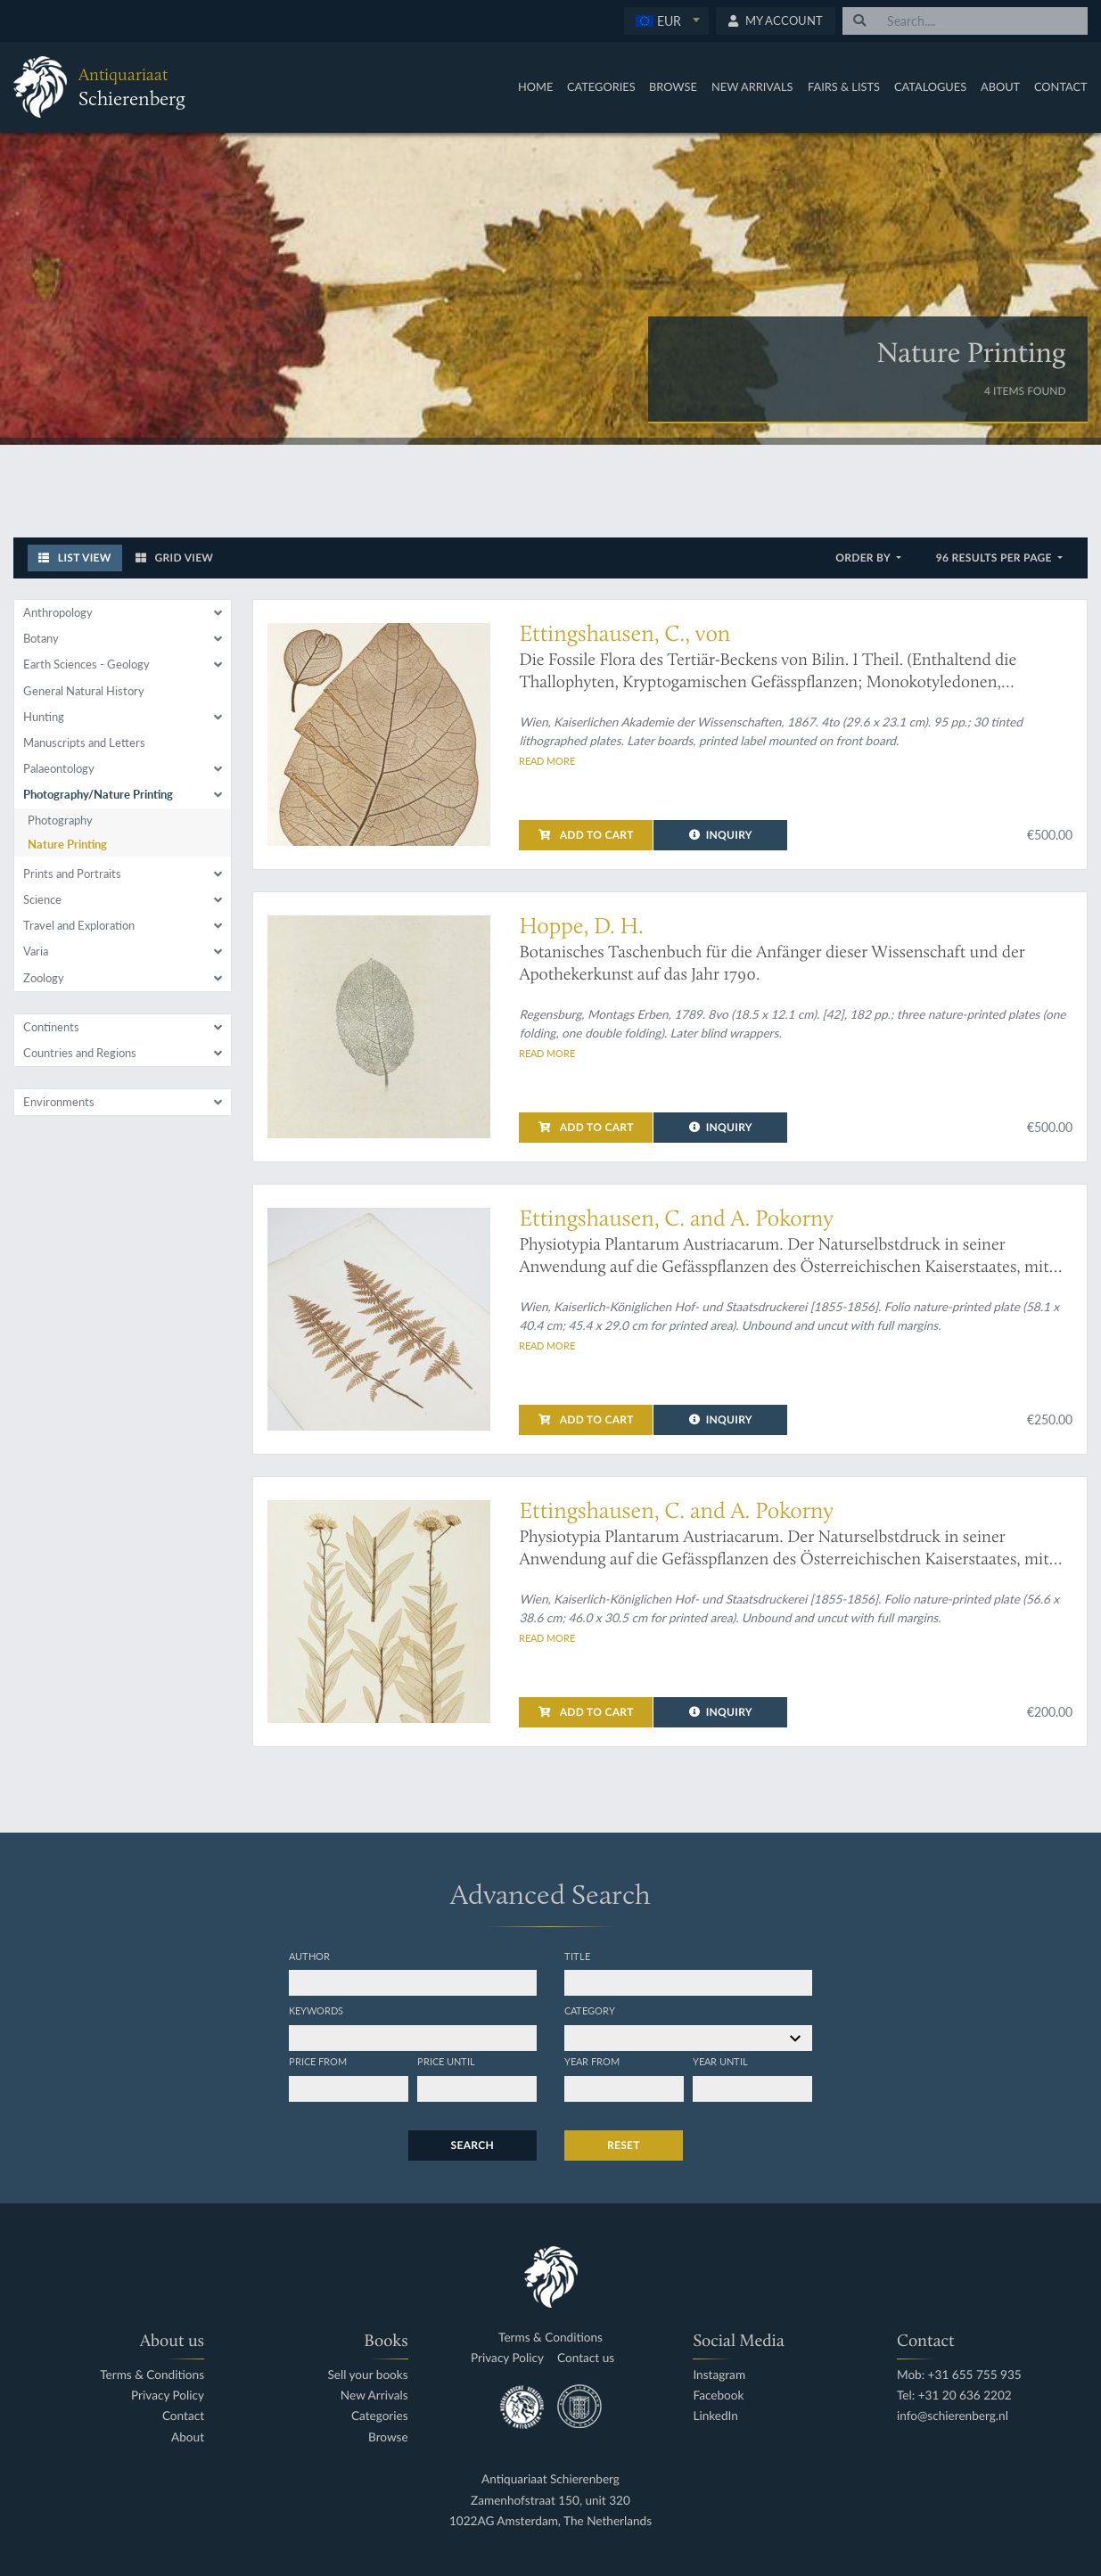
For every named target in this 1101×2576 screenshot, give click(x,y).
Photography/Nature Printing (98, 794)
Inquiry (720, 834)
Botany (41, 638)
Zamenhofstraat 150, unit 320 (550, 2500)
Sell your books (367, 2375)
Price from (318, 2061)
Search (472, 2145)
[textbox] (666, 20)
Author (309, 1955)
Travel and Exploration (79, 925)
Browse (673, 86)
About (1000, 86)
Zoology (43, 978)
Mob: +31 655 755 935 (959, 2375)
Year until (720, 2061)
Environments (58, 1102)
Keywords (316, 2010)
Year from (592, 2061)
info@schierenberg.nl (952, 2416)
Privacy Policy (167, 2395)
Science (42, 899)
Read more (547, 760)
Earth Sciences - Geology (86, 664)
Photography (60, 820)
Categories (601, 86)
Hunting (43, 717)
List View (74, 557)
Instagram (719, 2375)
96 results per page (995, 557)
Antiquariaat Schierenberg (550, 2479)
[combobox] (666, 21)
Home (535, 86)
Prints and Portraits (72, 874)
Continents (51, 1027)
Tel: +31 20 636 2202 (954, 2395)
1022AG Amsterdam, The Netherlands (550, 2521)
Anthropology (58, 612)
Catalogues (930, 86)
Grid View (175, 557)
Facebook (718, 2395)
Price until (446, 2061)
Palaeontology (58, 768)
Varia (35, 951)
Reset (623, 2145)
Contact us (585, 2358)
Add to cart (585, 834)
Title (577, 1955)
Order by (864, 557)
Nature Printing (67, 844)
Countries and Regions (79, 1053)
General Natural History (83, 691)
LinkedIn (715, 2416)
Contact (1061, 86)
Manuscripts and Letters (84, 742)
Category (589, 2010)
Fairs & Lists (844, 86)
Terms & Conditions (152, 2375)
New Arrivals (752, 86)
